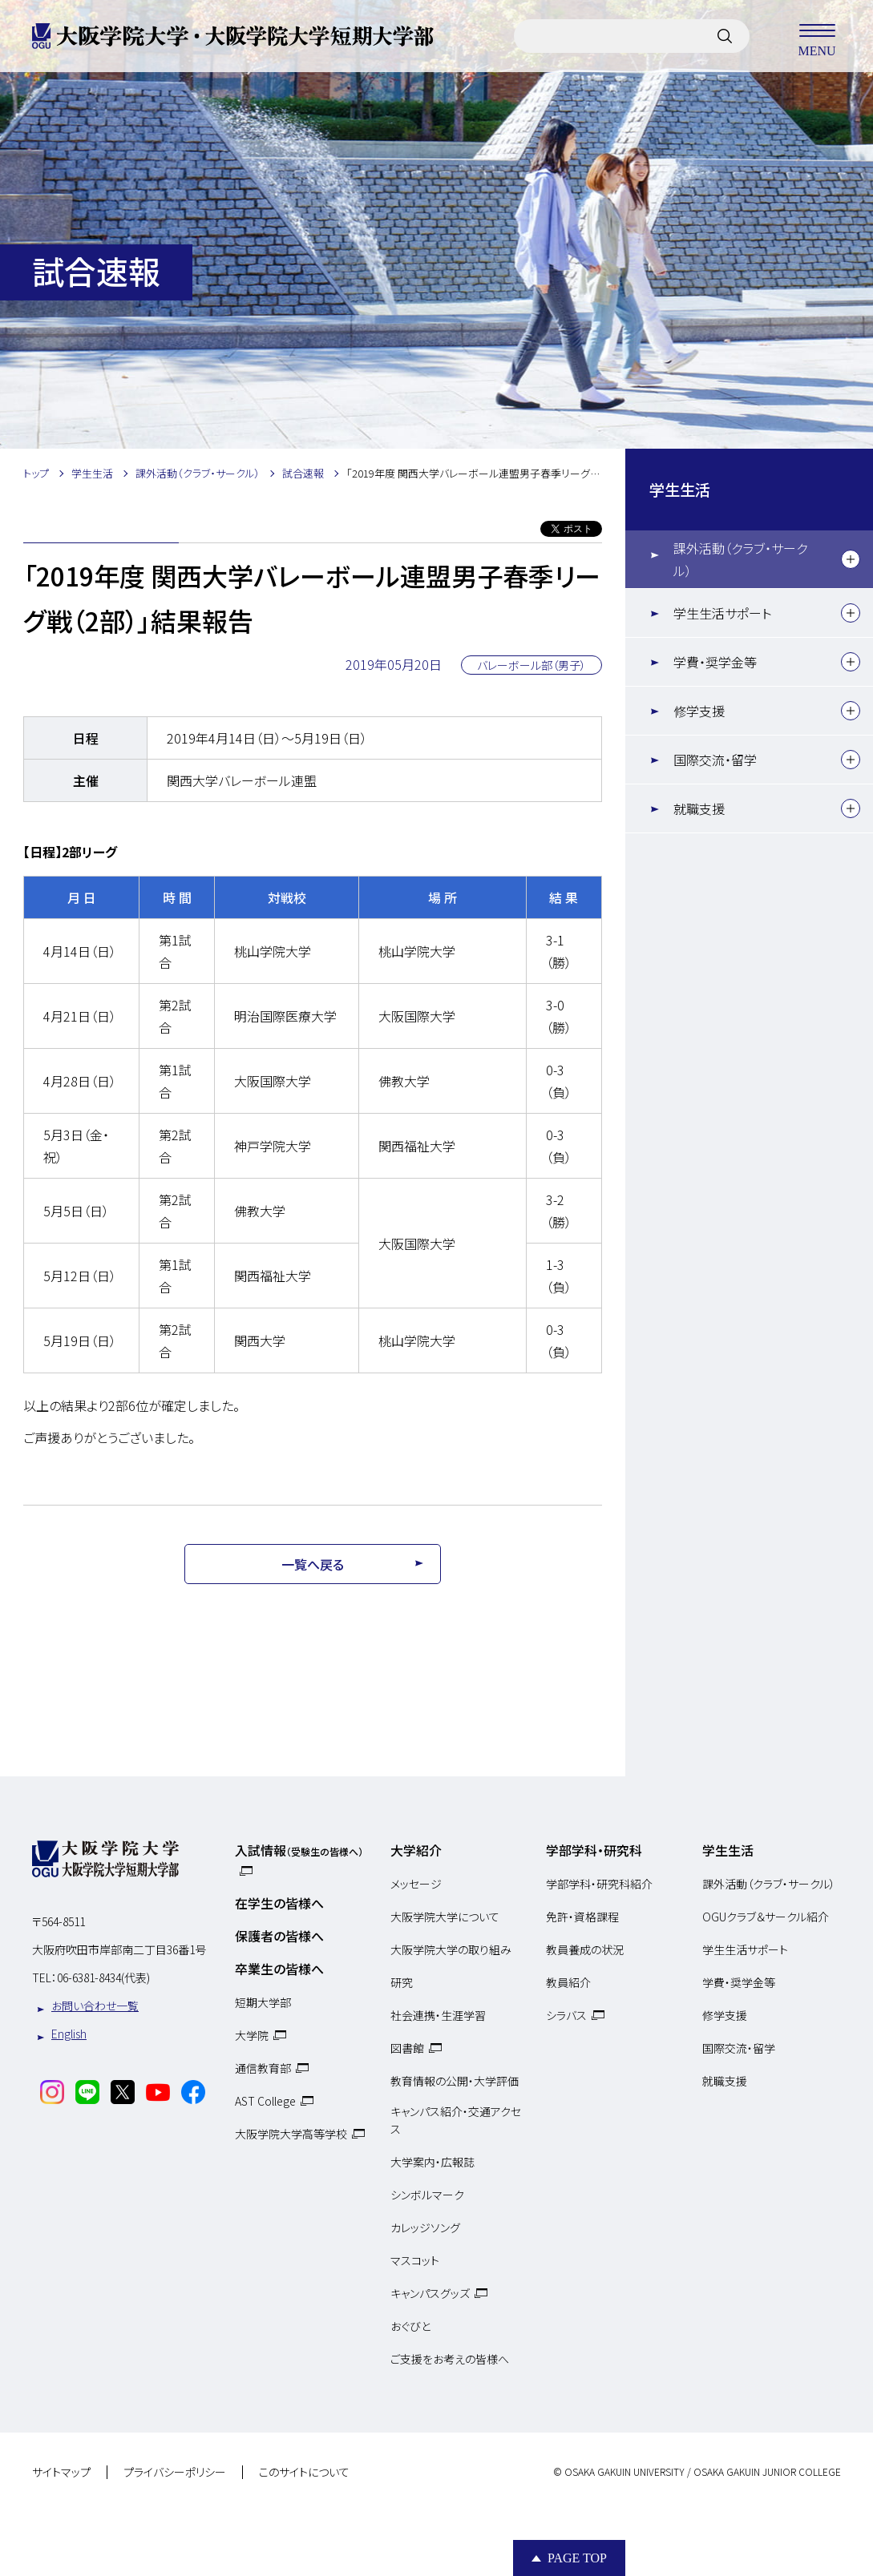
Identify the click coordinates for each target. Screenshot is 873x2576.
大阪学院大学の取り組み (450, 1949)
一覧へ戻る (312, 1564)
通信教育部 (263, 2068)
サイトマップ (61, 2472)
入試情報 (299, 1850)
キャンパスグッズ (430, 2293)
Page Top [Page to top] (577, 2558)
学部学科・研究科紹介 (599, 1884)
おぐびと (410, 2326)
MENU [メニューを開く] (817, 36)
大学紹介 (416, 1850)
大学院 (252, 2035)
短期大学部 (263, 2002)
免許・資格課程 (582, 1917)
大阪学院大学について (444, 1917)
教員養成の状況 (585, 1949)
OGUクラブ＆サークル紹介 (765, 1917)
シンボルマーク (427, 2195)
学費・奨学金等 (715, 661)
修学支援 (699, 710)
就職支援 (699, 808)
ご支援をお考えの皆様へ (449, 2359)
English (69, 2034)
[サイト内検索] (725, 36)
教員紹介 (568, 1982)
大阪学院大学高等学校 (291, 2134)
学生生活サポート (722, 613)
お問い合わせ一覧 (95, 2006)
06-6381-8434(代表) (103, 1977)
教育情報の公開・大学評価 (454, 2081)
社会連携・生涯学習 (438, 2015)
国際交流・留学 (715, 759)
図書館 (407, 2048)
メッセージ (416, 1884)
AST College (265, 2101)
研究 (401, 1982)
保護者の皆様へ (279, 1935)
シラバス (566, 2015)
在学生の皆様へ (279, 1903)
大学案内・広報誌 (432, 2162)
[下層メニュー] (850, 559)
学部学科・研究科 (594, 1850)
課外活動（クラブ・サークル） (740, 559)
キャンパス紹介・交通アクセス (455, 2120)
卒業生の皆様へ (279, 1968)
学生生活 (679, 489)
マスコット (414, 2260)
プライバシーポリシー (174, 2472)
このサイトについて (304, 2472)
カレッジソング (425, 2227)
